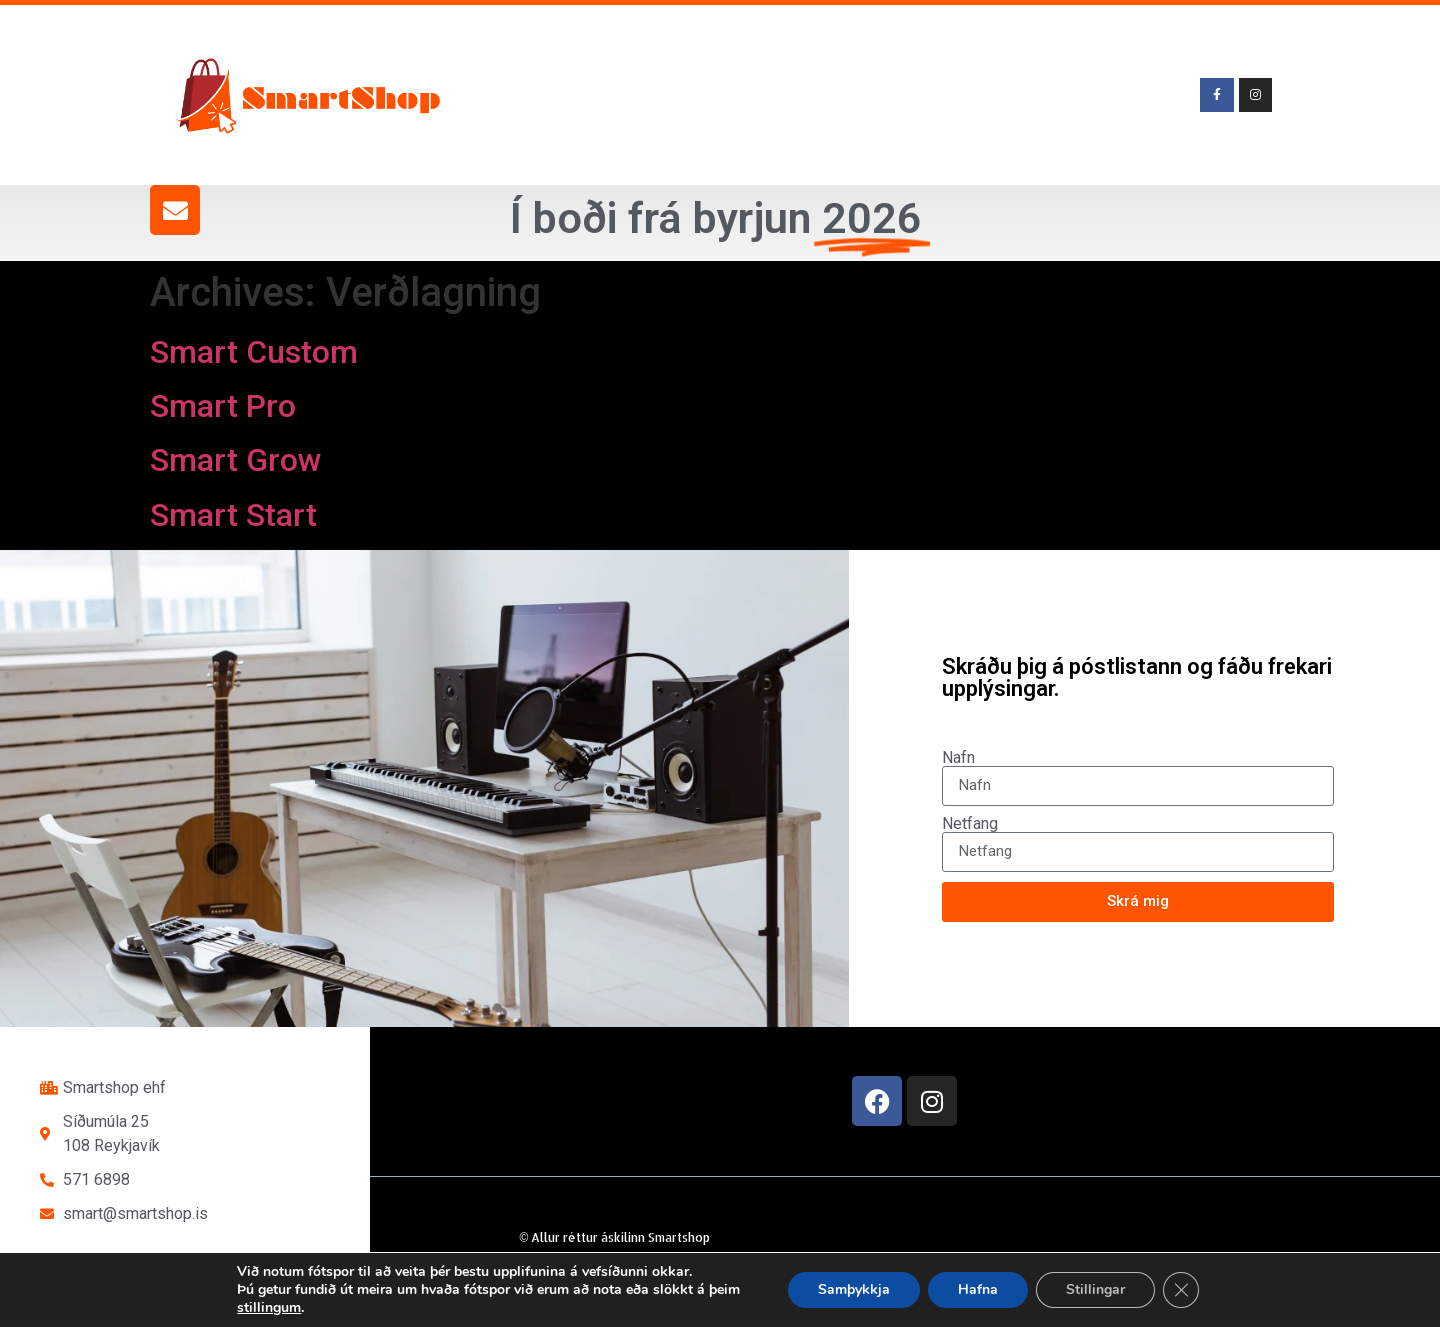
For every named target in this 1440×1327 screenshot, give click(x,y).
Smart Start (233, 515)
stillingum (269, 1308)
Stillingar (1095, 1289)
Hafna (978, 1289)
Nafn (958, 758)
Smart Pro (223, 406)
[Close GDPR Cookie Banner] (1181, 1290)
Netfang (970, 824)
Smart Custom (254, 352)
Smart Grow (236, 460)
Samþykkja (854, 1289)
